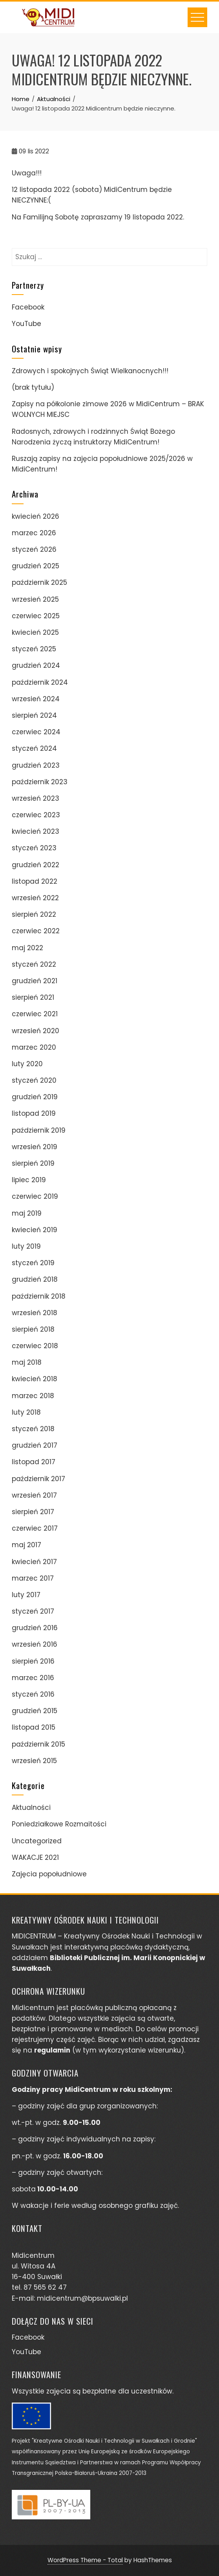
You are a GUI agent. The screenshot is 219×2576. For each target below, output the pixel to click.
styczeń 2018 (33, 1429)
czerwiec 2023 (36, 815)
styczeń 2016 (33, 1694)
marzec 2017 (33, 1578)
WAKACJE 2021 (35, 1857)
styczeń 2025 (34, 649)
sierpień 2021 (33, 997)
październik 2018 (39, 1296)
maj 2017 (26, 1545)
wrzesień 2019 (34, 1147)
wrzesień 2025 (35, 599)
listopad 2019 (34, 1113)
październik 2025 (39, 582)
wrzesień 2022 (35, 898)
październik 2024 (40, 682)
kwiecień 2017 (34, 1561)
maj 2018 (27, 1362)
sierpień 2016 (33, 1661)
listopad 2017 (33, 1462)
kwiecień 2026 (35, 516)
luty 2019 (26, 1246)
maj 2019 (27, 1213)
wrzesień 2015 (34, 1760)
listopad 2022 (34, 881)
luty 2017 (26, 1594)
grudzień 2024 (36, 665)
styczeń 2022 (34, 964)
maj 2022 (27, 948)
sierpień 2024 (34, 715)
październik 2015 (38, 1744)
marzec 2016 (33, 1677)
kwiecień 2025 (35, 632)
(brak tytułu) (33, 387)
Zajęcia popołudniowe (49, 1874)
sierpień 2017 (33, 1511)
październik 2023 (40, 782)
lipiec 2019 (29, 1180)
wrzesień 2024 (36, 699)
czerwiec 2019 (35, 1196)
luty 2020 (27, 1064)
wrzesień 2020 (35, 1031)
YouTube (26, 323)
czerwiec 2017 (35, 1528)
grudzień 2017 (34, 1445)
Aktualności (31, 1807)
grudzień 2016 (35, 1628)
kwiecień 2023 (35, 831)
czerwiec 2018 (35, 1346)
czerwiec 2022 (36, 931)
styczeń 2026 (34, 549)
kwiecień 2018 (34, 1379)
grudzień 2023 (36, 765)
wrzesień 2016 (34, 1644)
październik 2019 (39, 1130)
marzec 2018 (33, 1395)
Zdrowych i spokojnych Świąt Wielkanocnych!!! (90, 371)
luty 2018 (26, 1412)
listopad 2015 (33, 1727)
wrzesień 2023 (35, 798)
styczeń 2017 (33, 1611)
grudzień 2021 (34, 981)
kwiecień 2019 (34, 1230)
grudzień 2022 (35, 865)
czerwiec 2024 (36, 732)
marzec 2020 (34, 1047)
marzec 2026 (34, 533)
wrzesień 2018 (34, 1312)
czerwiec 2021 (35, 1014)
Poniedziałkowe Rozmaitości (59, 1824)
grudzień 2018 (35, 1279)
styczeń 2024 (34, 748)
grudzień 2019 (35, 1097)
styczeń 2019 (33, 1263)
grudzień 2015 (34, 1710)
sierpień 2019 (33, 1163)
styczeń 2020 (34, 1080)
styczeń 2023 (34, 848)
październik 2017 (38, 1478)
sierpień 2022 (34, 914)
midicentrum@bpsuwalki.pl (82, 2298)
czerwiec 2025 (36, 616)
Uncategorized (37, 1841)
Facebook (28, 307)
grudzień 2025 (35, 566)
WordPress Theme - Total (85, 2560)
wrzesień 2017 (34, 1495)
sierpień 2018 (33, 1329)
